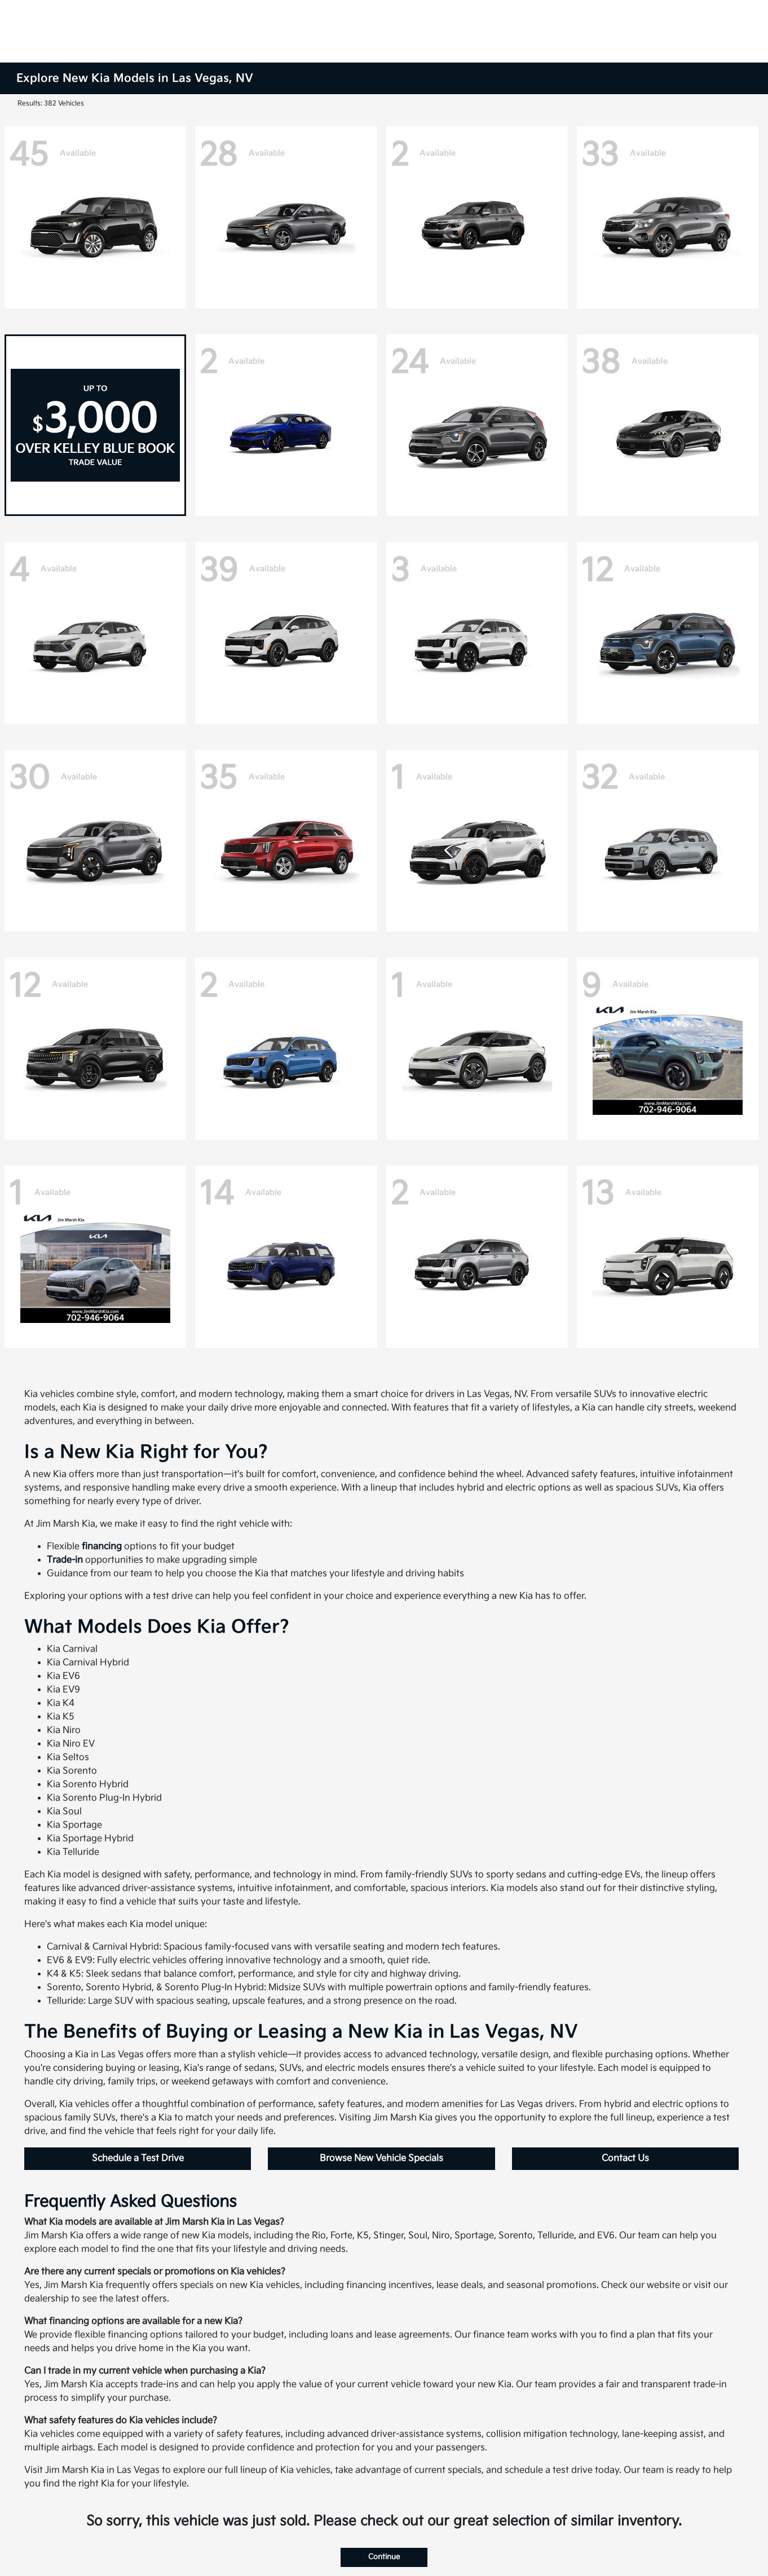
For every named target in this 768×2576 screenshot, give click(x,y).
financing (102, 1546)
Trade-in (65, 1560)
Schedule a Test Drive (138, 2158)
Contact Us (625, 2158)
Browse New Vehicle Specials (381, 2158)
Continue (384, 2556)
